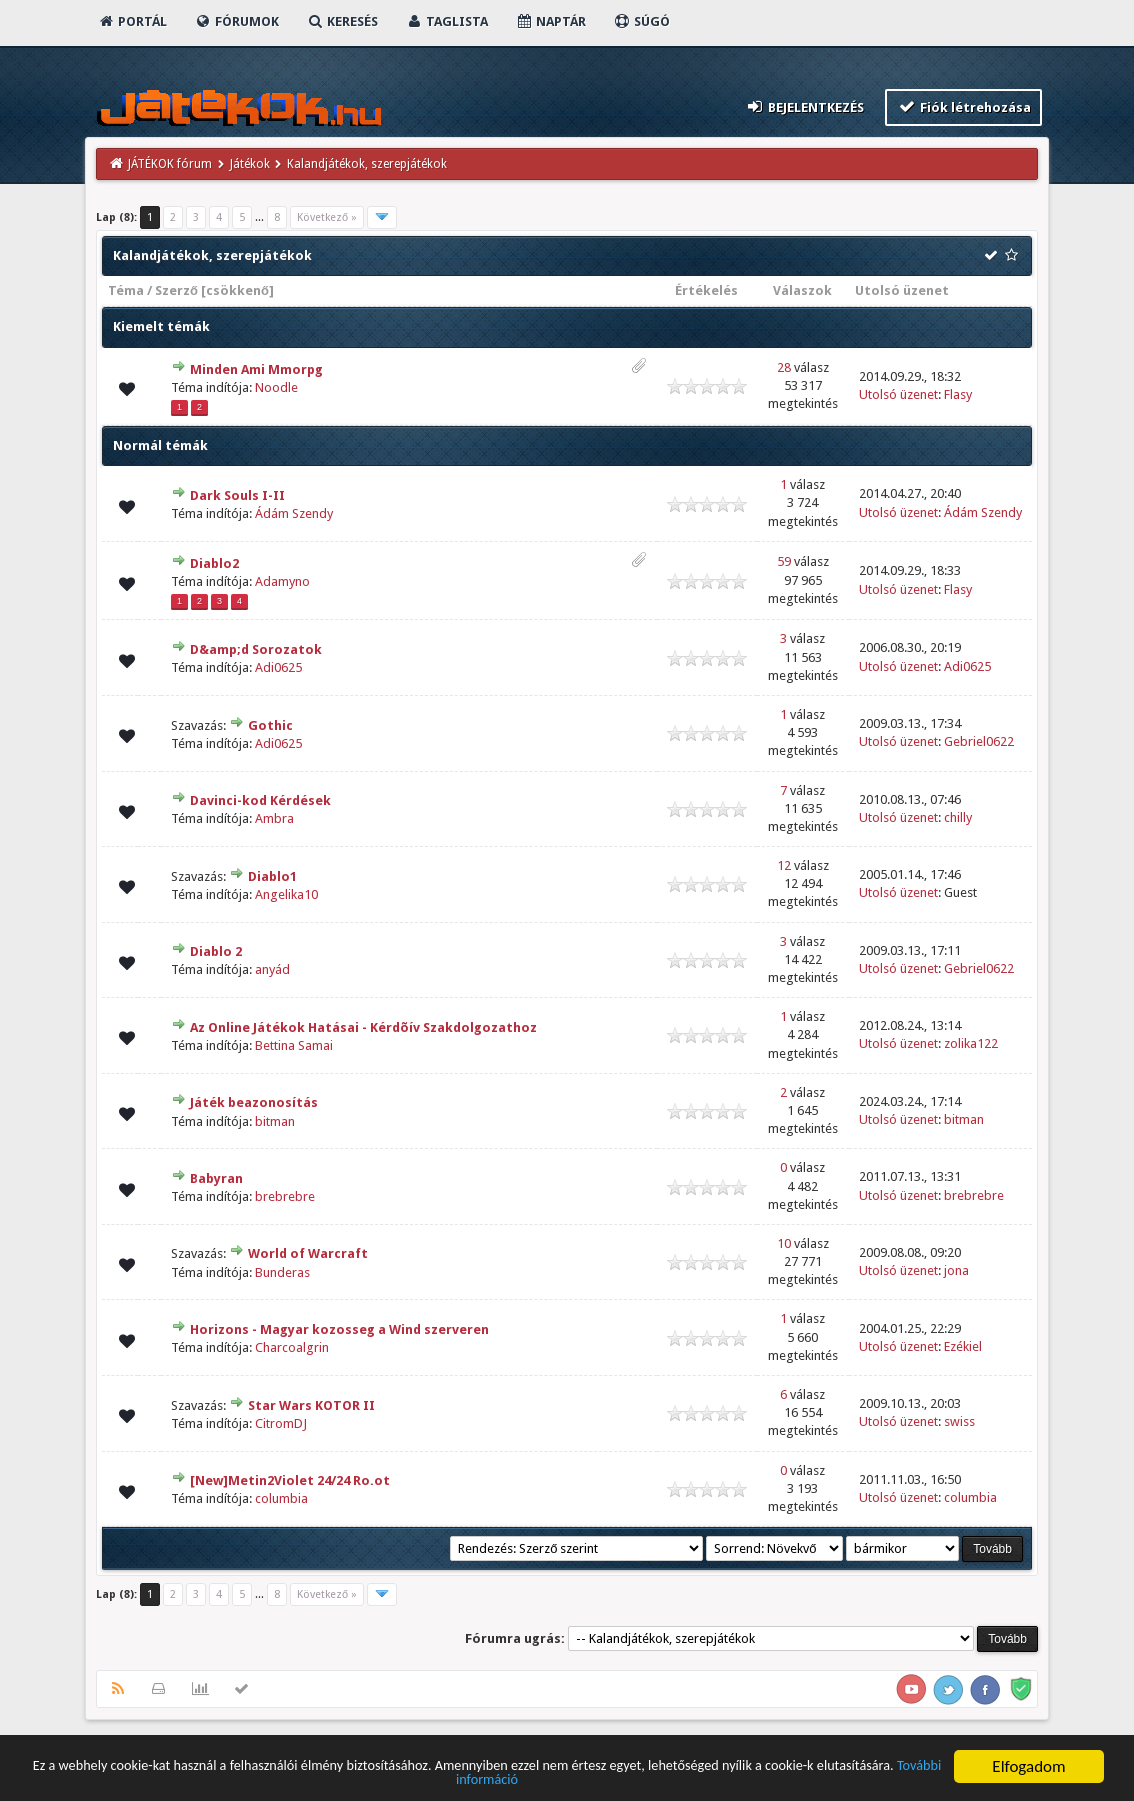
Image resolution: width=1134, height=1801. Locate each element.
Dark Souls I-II (237, 495)
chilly (958, 817)
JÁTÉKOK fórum (170, 164)
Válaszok (802, 290)
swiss (959, 1421)
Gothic (270, 725)
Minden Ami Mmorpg (256, 369)
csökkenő (237, 290)
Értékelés (706, 290)
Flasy (958, 394)
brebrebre (285, 1196)
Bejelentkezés (805, 106)
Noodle (276, 387)
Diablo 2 (216, 951)
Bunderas (282, 1272)
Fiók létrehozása (963, 106)
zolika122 (971, 1043)
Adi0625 (278, 667)
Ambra (274, 818)
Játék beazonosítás (254, 1102)
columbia (281, 1498)
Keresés (342, 21)
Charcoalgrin (292, 1347)
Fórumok (236, 21)
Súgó (641, 21)
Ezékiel (963, 1346)
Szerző (176, 290)
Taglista (446, 21)
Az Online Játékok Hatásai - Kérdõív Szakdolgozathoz (363, 1027)
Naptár (550, 21)
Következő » (327, 217)
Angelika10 (286, 894)
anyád (272, 969)
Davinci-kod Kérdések (260, 800)
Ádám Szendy (294, 513)
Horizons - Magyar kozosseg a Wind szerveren (339, 1329)
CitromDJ (281, 1423)
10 (784, 1243)
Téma (126, 290)
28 (784, 367)
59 (784, 561)
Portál (132, 21)
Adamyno (282, 581)
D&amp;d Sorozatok (256, 649)
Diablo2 (214, 563)
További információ (565, 1782)
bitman (275, 1121)
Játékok (250, 164)
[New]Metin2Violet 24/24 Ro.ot (290, 1480)
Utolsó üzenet (902, 290)
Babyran (216, 1178)
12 (784, 865)
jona (956, 1270)
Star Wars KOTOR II (311, 1405)
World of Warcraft (308, 1253)
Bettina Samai (294, 1045)
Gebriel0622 (979, 741)
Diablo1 (272, 876)
